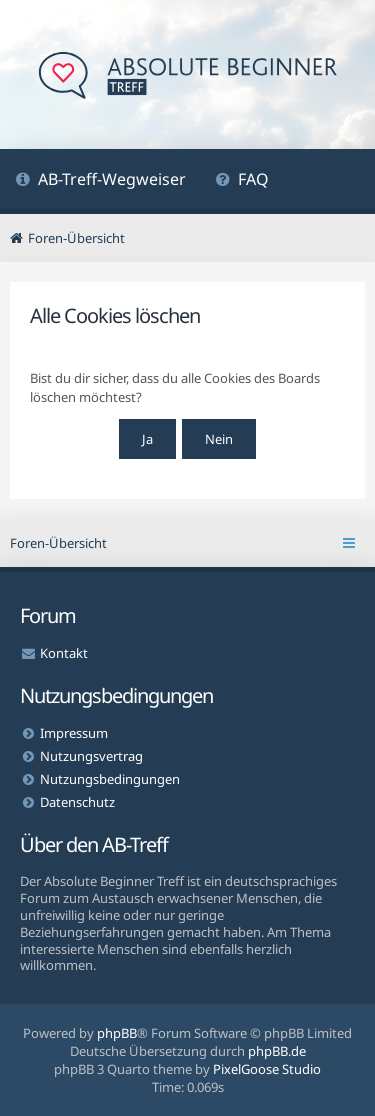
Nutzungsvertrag (91, 756)
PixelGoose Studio (267, 1069)
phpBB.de (277, 1051)
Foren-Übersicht (58, 543)
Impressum (74, 733)
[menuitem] (100, 181)
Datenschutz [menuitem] (77, 802)
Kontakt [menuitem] (64, 653)
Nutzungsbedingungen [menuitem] (110, 779)
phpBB (117, 1033)
